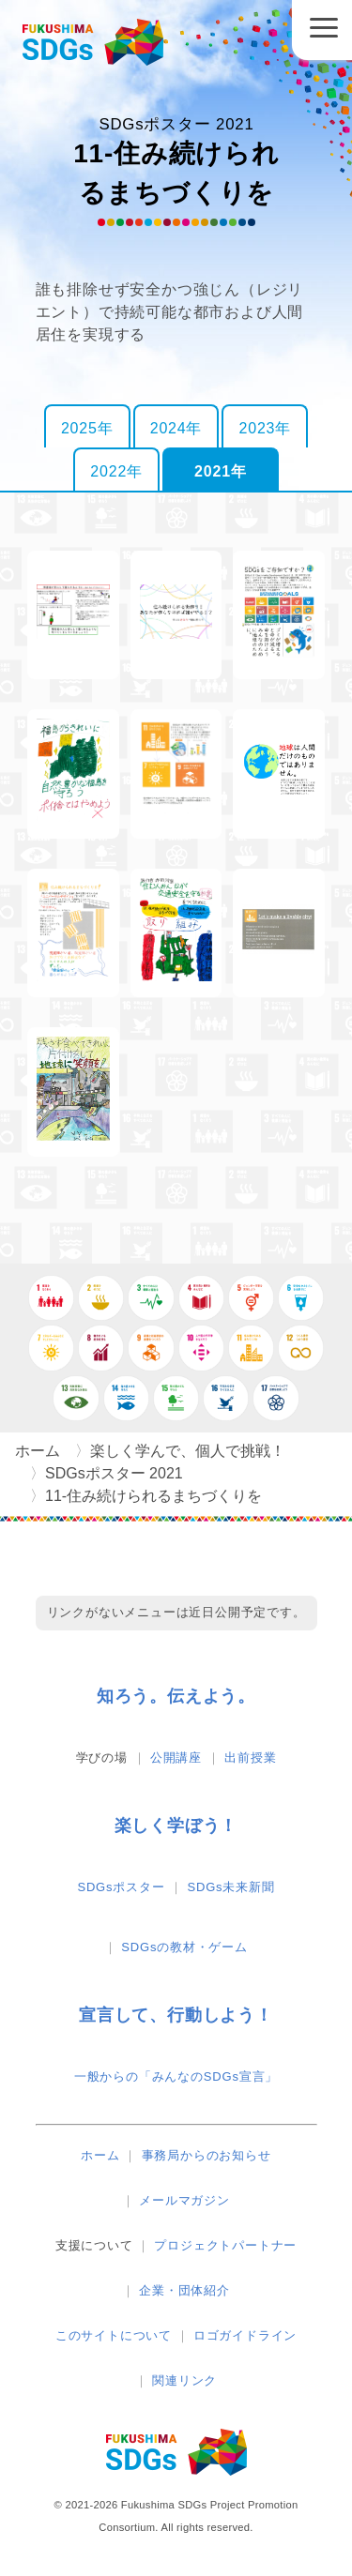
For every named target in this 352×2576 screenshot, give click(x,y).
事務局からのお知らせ (206, 2155)
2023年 (264, 428)
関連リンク (184, 2380)
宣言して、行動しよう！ (176, 2015)
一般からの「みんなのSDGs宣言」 (176, 2076)
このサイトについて (113, 2335)
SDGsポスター (120, 1887)
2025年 (87, 428)
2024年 (176, 428)
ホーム (100, 2155)
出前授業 (250, 1757)
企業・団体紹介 (184, 2290)
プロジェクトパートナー (225, 2245)
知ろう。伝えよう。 (176, 1696)
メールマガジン (184, 2200)
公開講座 (176, 1757)
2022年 (116, 471)
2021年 (220, 471)
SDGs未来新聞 (231, 1887)
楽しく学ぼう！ (176, 1825)
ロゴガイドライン (245, 2335)
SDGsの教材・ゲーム (184, 1947)
